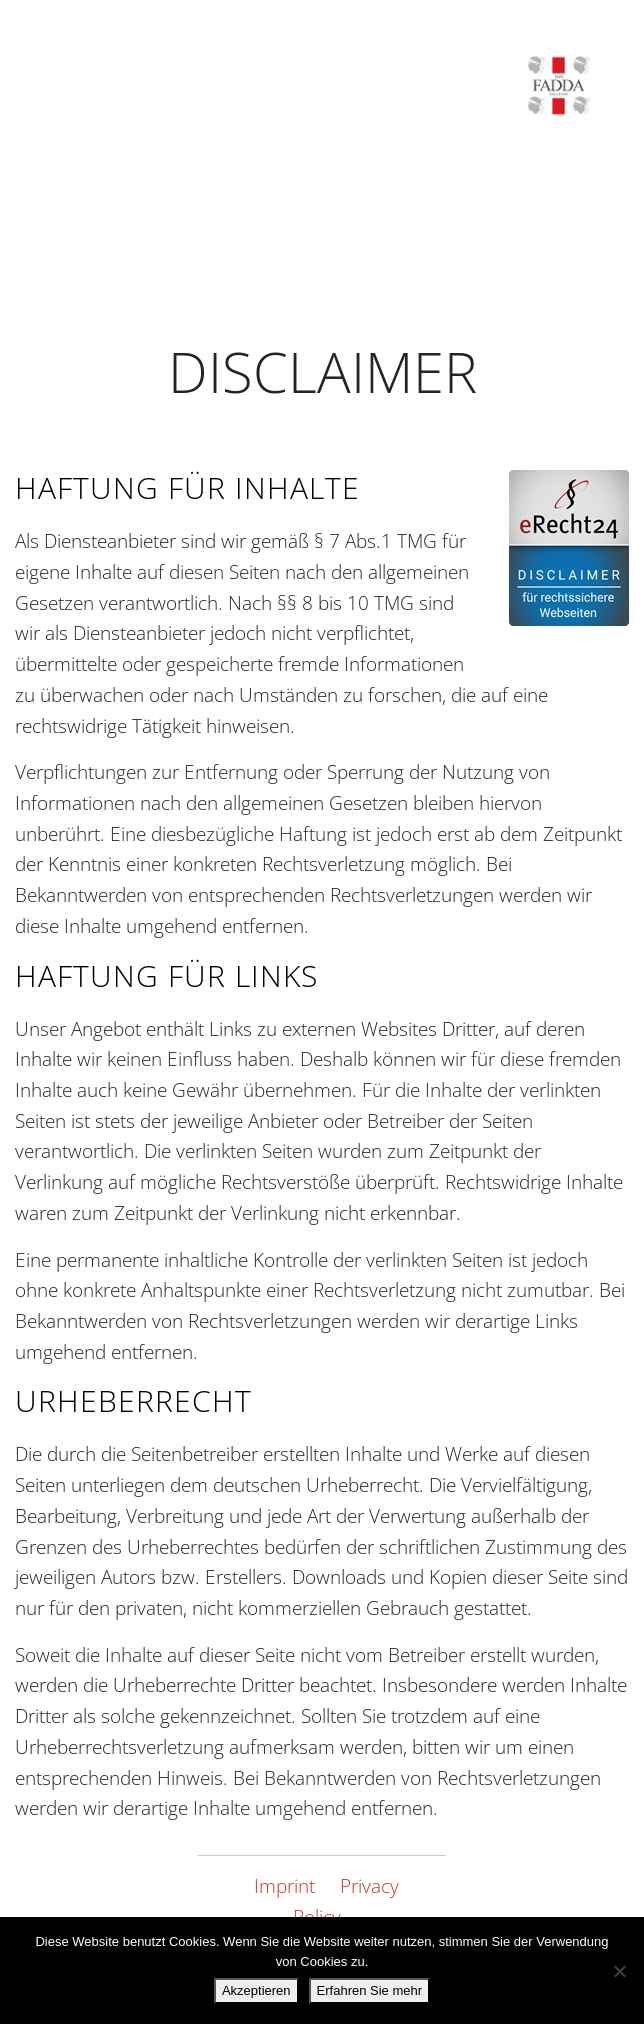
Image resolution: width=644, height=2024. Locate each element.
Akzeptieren (256, 1990)
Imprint (284, 1885)
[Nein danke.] (619, 1971)
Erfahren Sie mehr (370, 1990)
